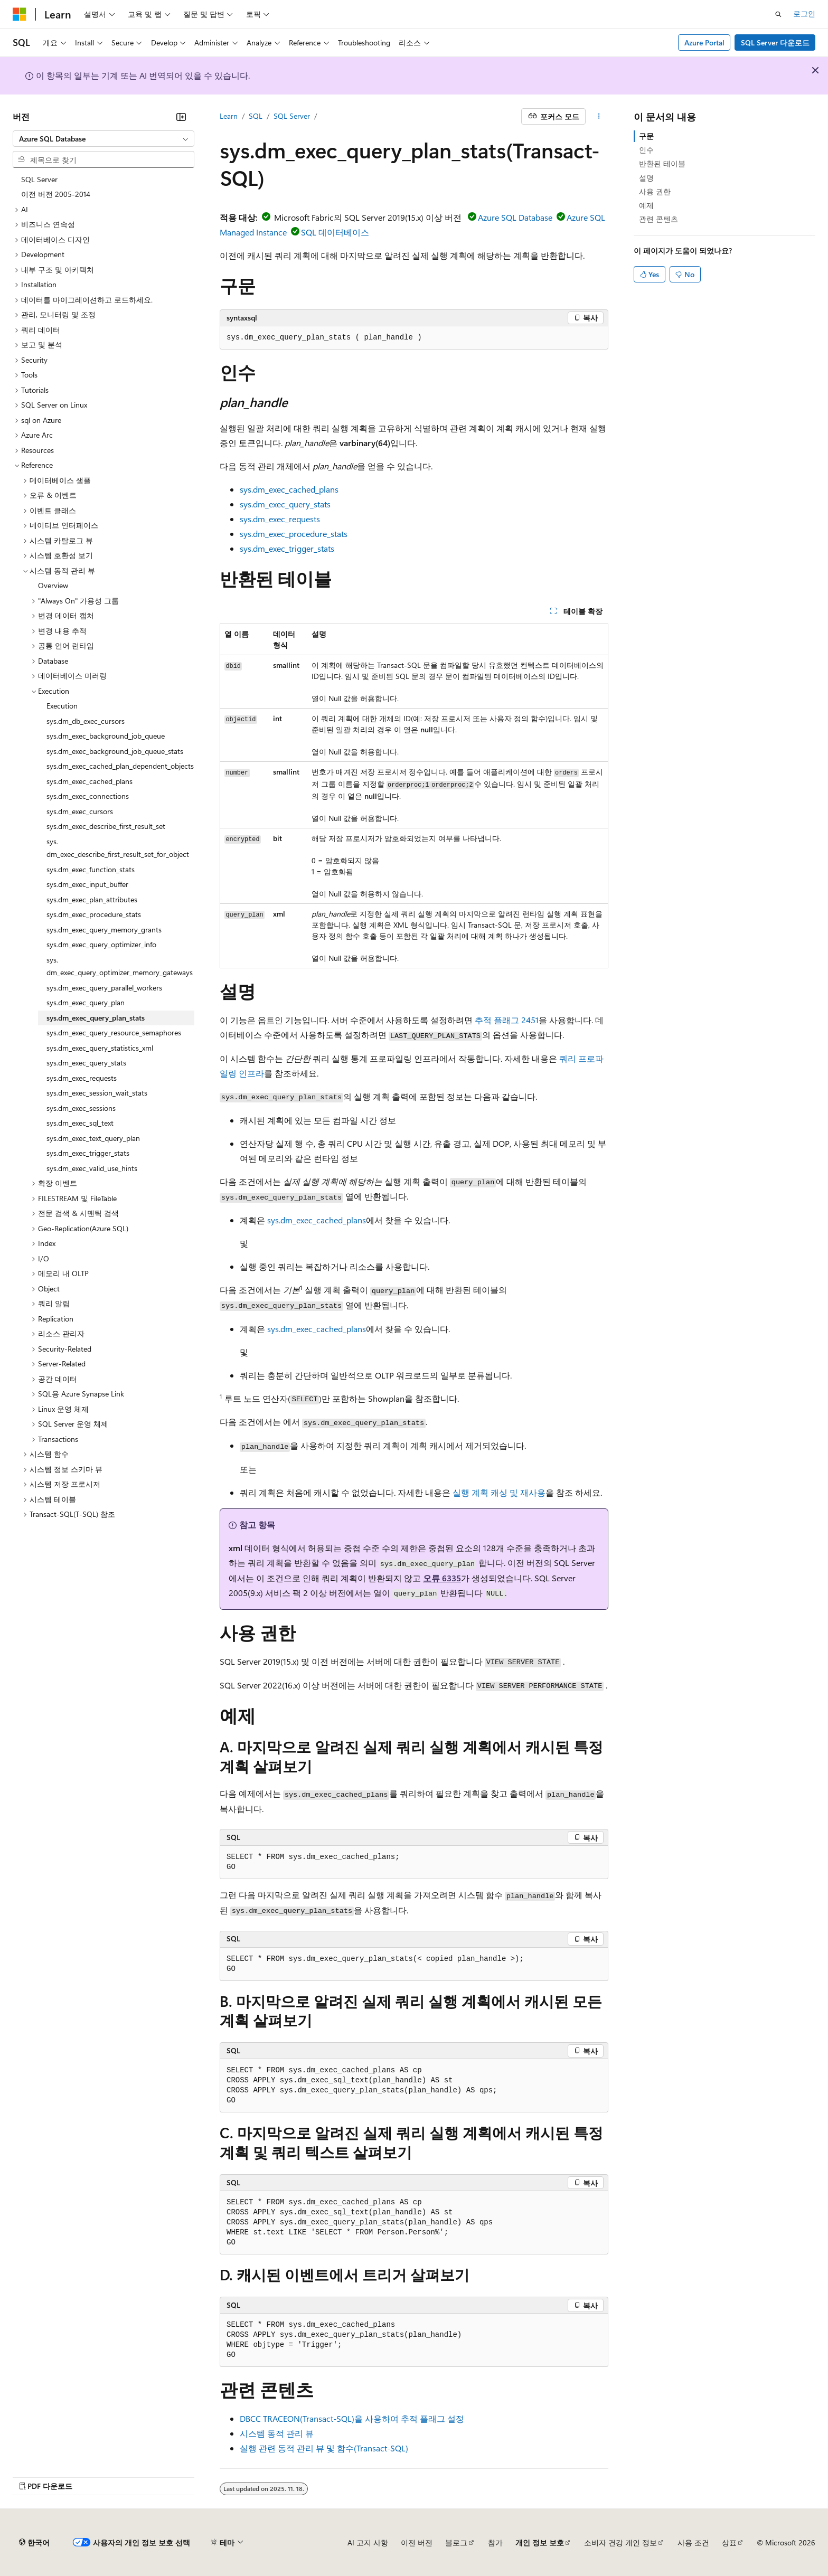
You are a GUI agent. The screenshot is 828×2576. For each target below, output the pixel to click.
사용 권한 (655, 191)
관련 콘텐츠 (658, 219)
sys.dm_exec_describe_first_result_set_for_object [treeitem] (117, 848)
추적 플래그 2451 (507, 1019)
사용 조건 (693, 2542)
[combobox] (103, 138)
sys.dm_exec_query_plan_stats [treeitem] (95, 1018)
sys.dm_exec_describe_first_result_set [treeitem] (105, 826)
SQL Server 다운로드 (775, 42)
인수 (646, 150)
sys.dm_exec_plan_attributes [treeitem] (91, 899)
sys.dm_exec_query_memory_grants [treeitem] (104, 929)
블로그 (456, 2542)
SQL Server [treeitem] (39, 179)
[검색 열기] (778, 14)
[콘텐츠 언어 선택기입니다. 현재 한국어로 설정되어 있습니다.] (34, 2542)
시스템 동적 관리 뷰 (277, 2433)
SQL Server (292, 116)
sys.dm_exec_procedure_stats (293, 533)
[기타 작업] (599, 116)
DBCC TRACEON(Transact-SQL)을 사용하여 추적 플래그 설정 (352, 2418)
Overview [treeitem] (53, 585)
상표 (729, 2542)
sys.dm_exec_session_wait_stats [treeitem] (96, 1093)
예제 (646, 205)
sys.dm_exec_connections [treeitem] (87, 796)
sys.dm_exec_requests (280, 518)
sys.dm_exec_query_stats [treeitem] (86, 1063)
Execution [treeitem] (62, 706)
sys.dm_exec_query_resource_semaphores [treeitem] (113, 1032)
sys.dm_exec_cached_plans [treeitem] (89, 781)
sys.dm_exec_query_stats (285, 503)
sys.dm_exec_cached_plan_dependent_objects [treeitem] (120, 766)
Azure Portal (704, 42)
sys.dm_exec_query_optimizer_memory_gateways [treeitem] (119, 966)
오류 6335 (442, 1577)
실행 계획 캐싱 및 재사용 (499, 1492)
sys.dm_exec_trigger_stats (287, 548)
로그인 (804, 13)
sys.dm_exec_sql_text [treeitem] (80, 1123)
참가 (495, 2542)
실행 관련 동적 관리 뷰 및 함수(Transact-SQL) (324, 2448)
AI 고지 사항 (367, 2542)
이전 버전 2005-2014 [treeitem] (55, 194)
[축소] (181, 116)
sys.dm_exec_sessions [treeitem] (81, 1108)
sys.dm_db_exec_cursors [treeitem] (85, 721)
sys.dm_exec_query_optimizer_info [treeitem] (101, 944)
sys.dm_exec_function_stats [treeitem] (90, 869)
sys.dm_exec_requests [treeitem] (81, 1078)
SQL (255, 116)
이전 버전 (416, 2542)
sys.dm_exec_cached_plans (289, 489)
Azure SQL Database (515, 217)
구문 (646, 136)
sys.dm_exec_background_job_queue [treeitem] (105, 736)
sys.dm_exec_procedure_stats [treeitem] (93, 914)
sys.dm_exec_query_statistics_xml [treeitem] (99, 1048)
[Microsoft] (19, 14)
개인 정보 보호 (539, 2542)
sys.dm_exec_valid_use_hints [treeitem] (91, 1168)
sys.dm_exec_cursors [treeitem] (79, 811)
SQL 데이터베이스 (335, 232)
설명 (646, 178)
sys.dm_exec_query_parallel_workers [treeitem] (104, 988)
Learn (229, 116)
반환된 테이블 (662, 163)
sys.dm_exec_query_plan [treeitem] (85, 1002)
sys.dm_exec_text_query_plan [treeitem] (93, 1138)
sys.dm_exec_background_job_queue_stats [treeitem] (114, 751)
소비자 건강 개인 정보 (620, 2542)
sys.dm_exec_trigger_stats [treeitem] (87, 1153)
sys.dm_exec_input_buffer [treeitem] (87, 884)
